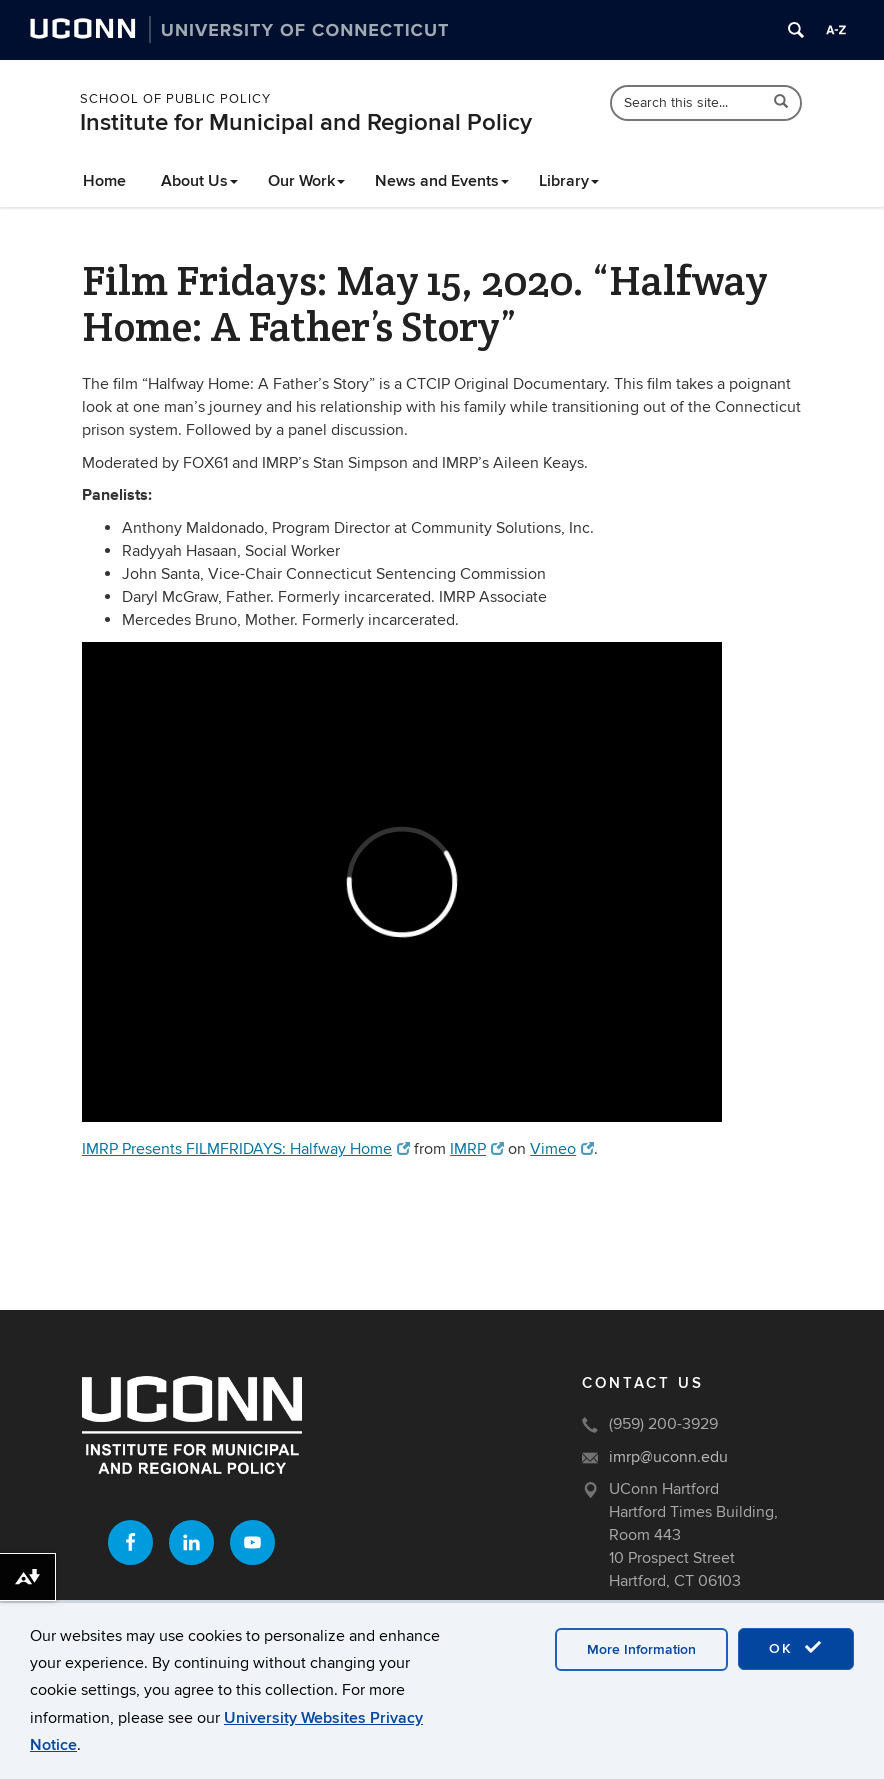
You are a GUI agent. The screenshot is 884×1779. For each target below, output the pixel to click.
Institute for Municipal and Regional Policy (306, 122)
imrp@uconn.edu (668, 1457)
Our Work (306, 181)
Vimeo (562, 1149)
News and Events (442, 181)
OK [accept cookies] (796, 1648)
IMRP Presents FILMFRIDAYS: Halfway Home (246, 1149)
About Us (199, 181)
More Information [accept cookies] (641, 1649)
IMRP (477, 1149)
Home (104, 181)
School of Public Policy (175, 99)
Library (569, 181)
